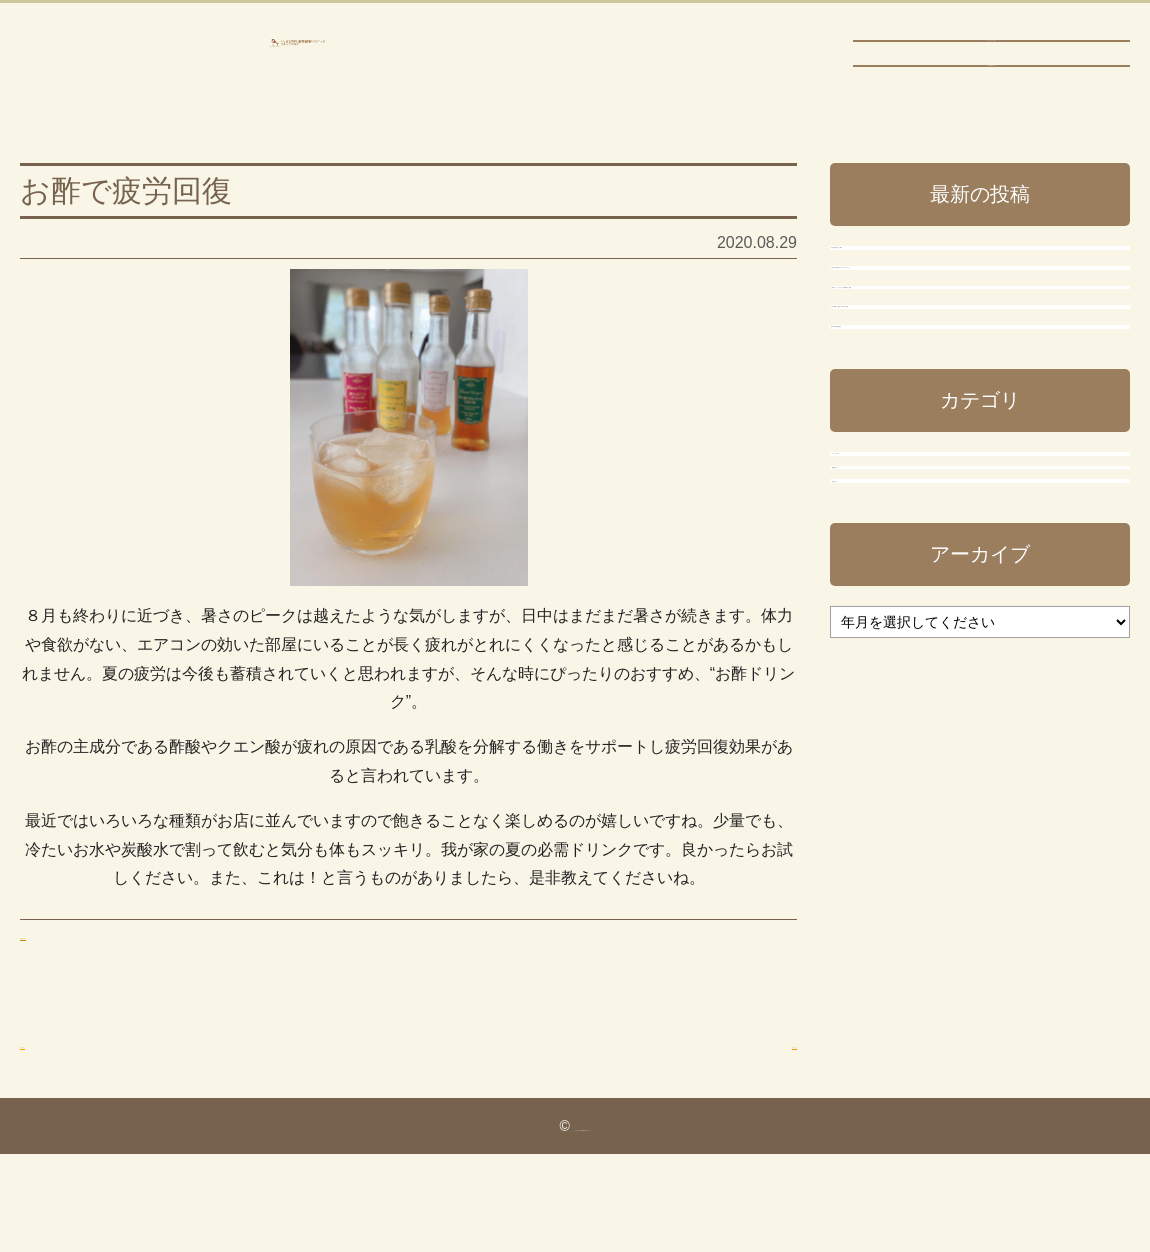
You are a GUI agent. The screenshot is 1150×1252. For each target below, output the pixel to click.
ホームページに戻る (991, 56)
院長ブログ (890, 935)
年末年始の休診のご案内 (928, 331)
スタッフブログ (906, 812)
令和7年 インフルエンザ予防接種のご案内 (972, 495)
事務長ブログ (68, 993)
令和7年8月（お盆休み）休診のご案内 (977, 571)
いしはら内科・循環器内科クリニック (297, 73)
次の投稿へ (757, 1102)
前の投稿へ (60, 1102)
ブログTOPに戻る (991, 93)
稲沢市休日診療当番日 (920, 638)
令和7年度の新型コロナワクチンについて (972, 408)
